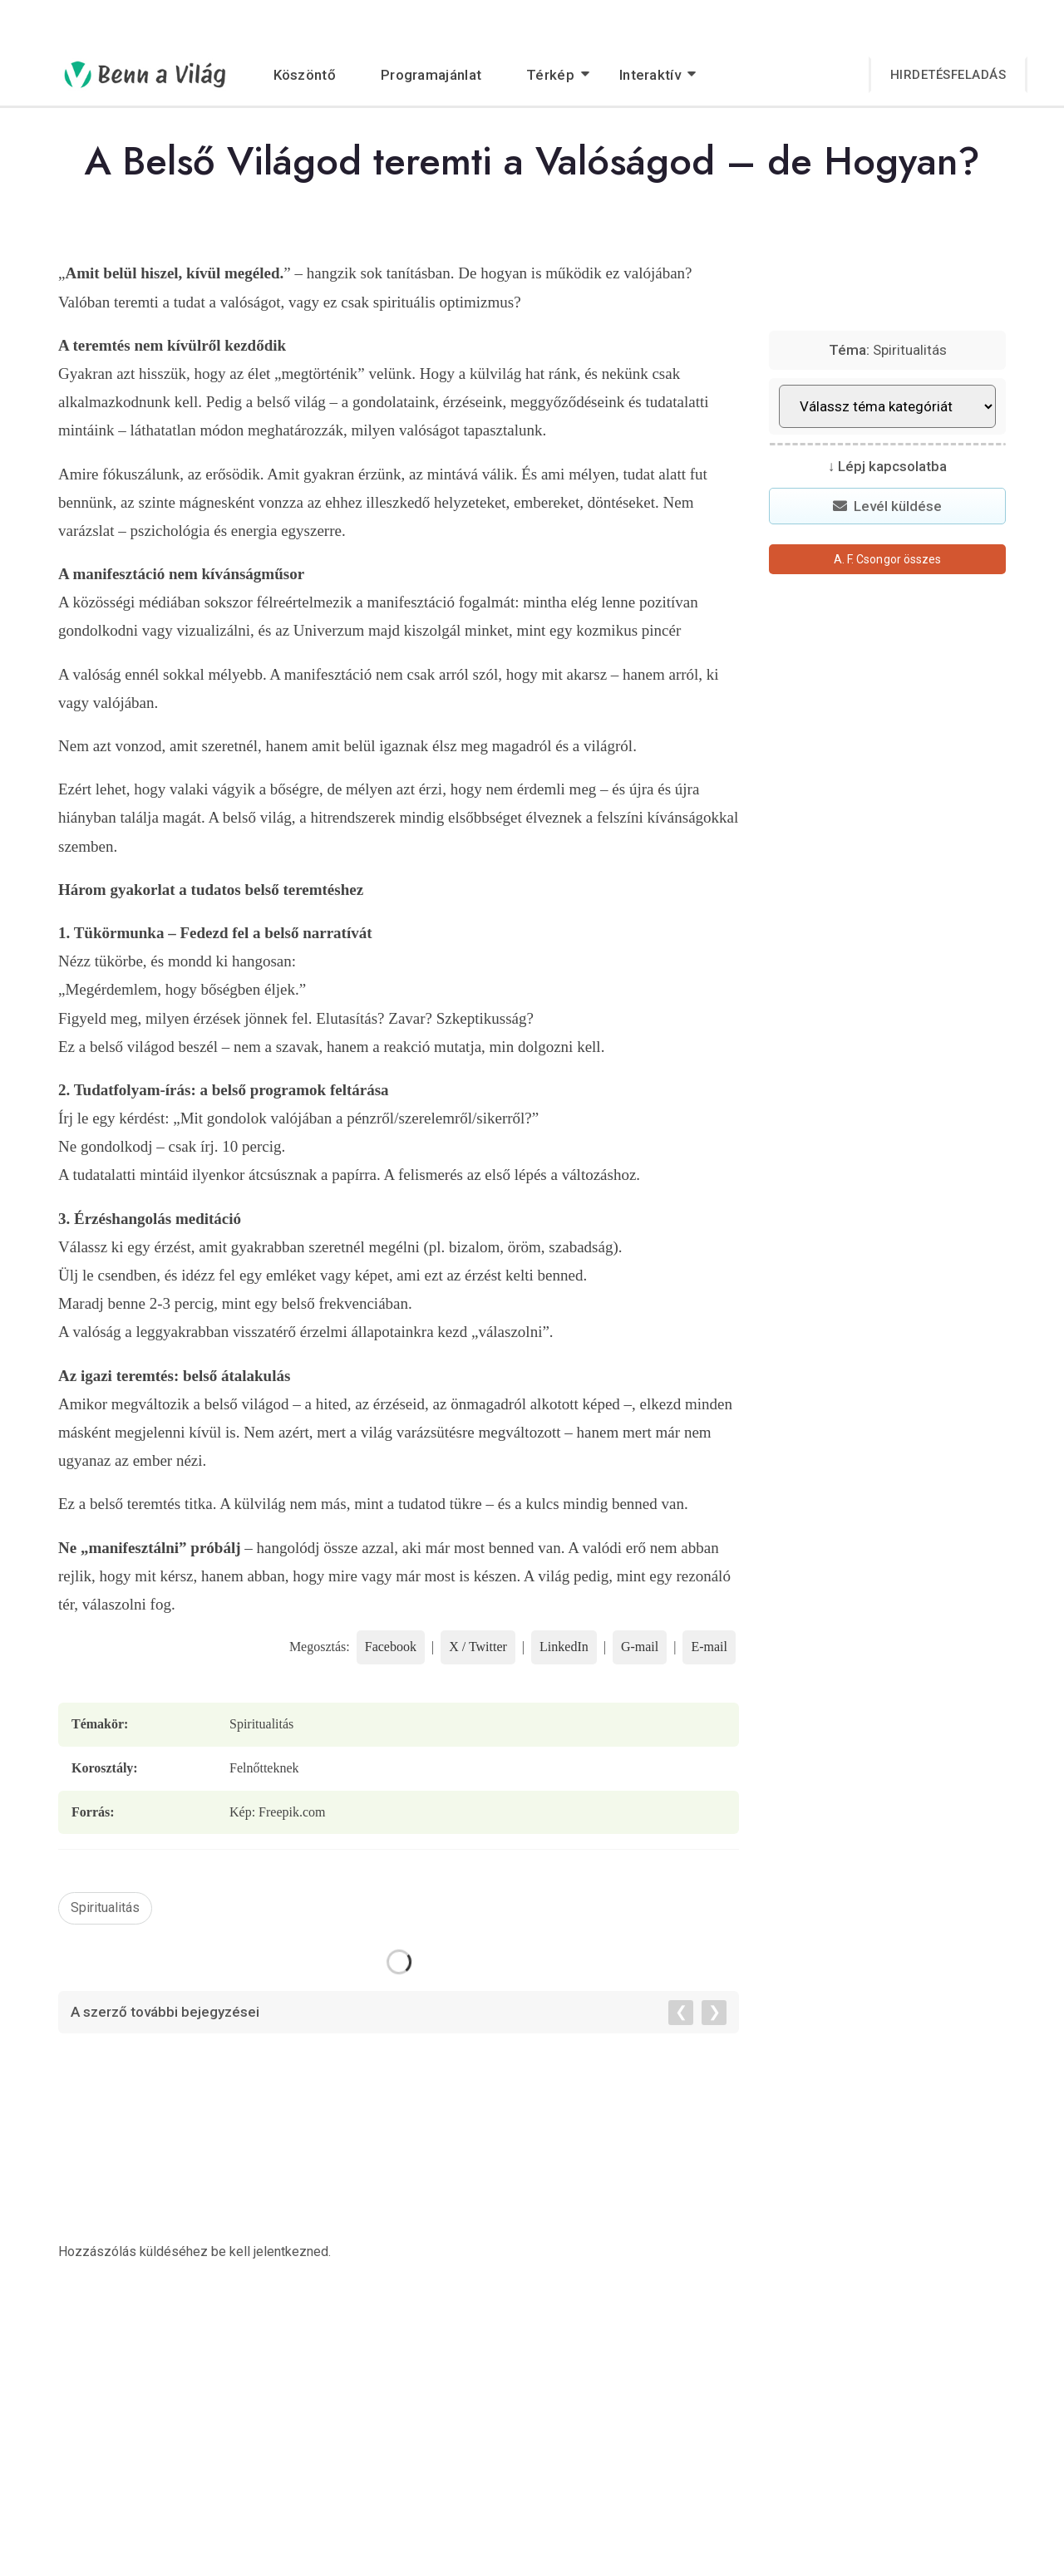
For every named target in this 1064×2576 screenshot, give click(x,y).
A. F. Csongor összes (888, 559)
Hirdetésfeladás (948, 74)
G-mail (639, 1646)
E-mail (709, 1646)
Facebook (390, 1646)
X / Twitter (478, 1646)
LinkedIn (564, 1646)
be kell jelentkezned (269, 2251)
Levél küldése (887, 506)
